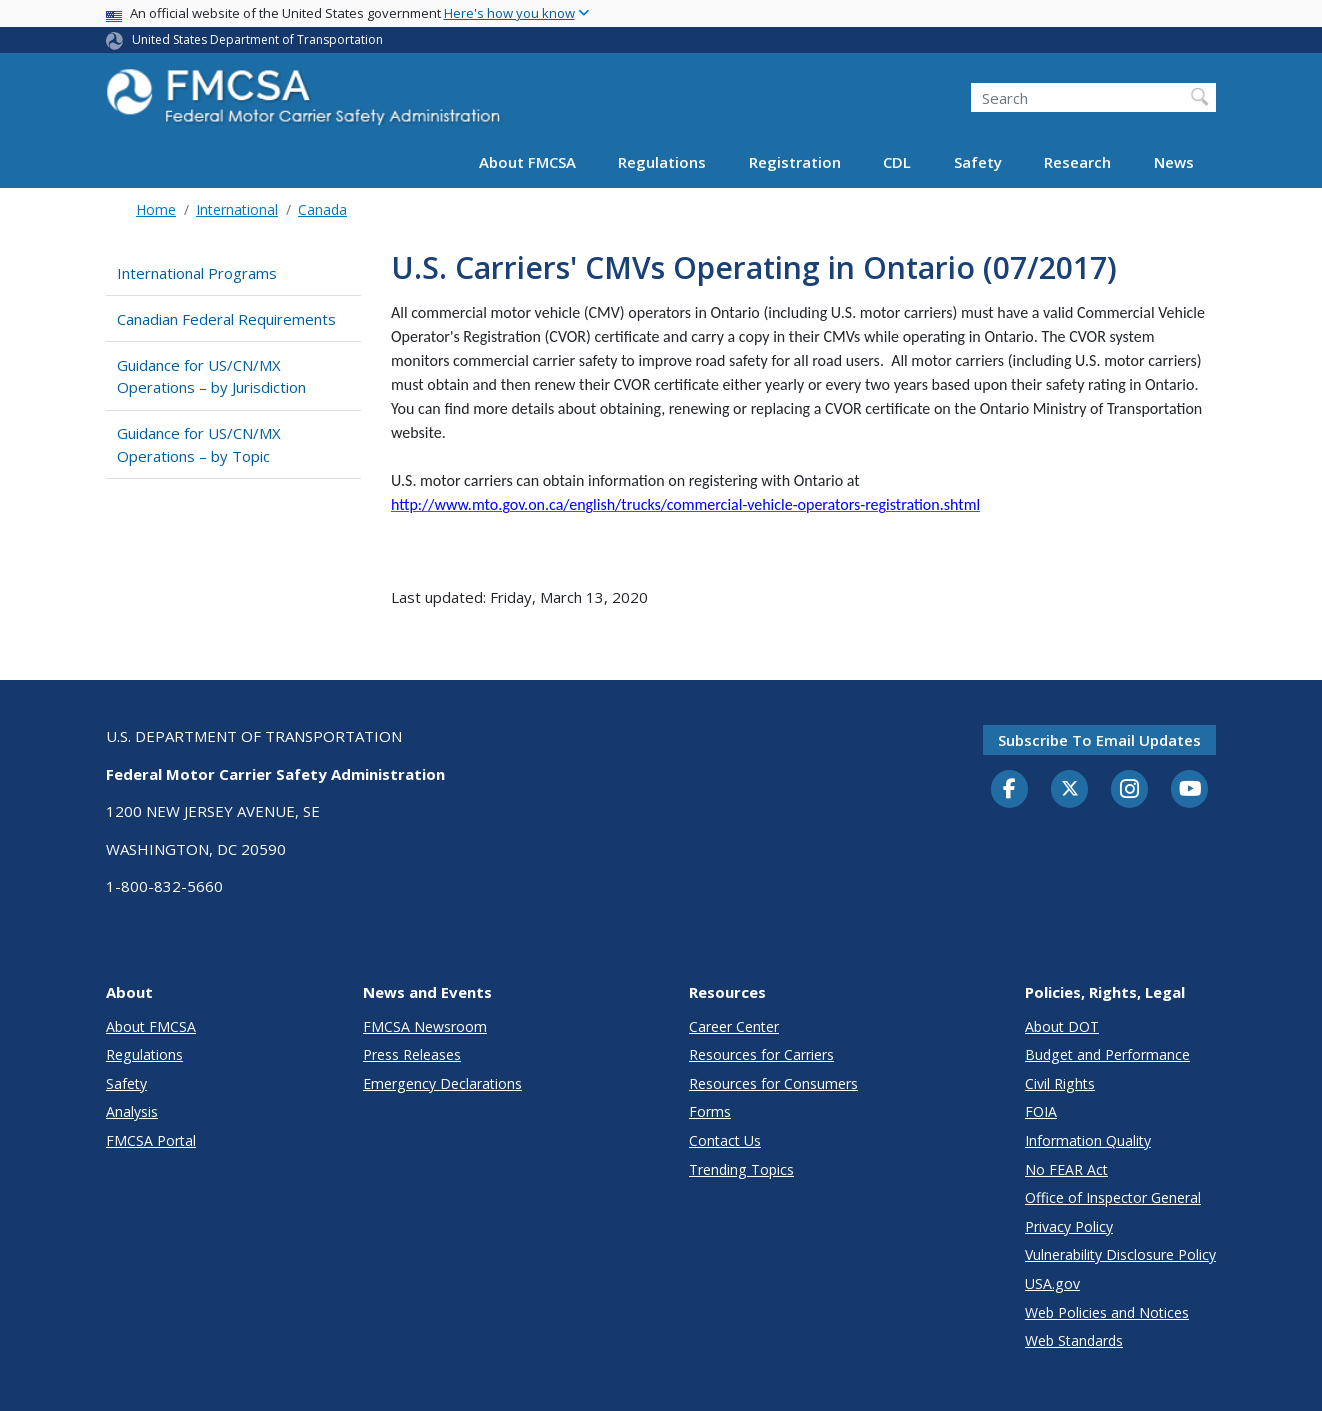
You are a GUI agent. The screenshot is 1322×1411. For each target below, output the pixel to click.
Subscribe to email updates (1099, 740)
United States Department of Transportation (257, 39)
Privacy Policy (1069, 1226)
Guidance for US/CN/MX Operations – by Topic (199, 444)
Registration (795, 162)
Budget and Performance (1107, 1054)
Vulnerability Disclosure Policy (1120, 1254)
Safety (978, 162)
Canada (322, 209)
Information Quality (1088, 1140)
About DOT (1062, 1026)
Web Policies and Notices (1107, 1312)
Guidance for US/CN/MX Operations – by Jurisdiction (211, 376)
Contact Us (725, 1140)
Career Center (734, 1026)
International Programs (197, 273)
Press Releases (412, 1054)
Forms (710, 1111)
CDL (897, 162)
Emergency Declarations (442, 1083)
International (237, 209)
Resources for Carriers (761, 1054)
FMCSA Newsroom (425, 1026)
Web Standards (1074, 1340)
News (1174, 162)
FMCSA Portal (151, 1140)
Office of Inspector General (1113, 1197)
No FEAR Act (1066, 1169)
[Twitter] (1070, 789)
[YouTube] (1190, 790)
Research (1077, 162)
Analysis (132, 1111)
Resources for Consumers (773, 1083)
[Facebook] (1010, 790)
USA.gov (1052, 1283)
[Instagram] (1130, 791)
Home (156, 209)
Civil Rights (1060, 1083)
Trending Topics (741, 1169)
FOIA (1041, 1111)
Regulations (662, 162)
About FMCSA (527, 162)
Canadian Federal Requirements (226, 319)
